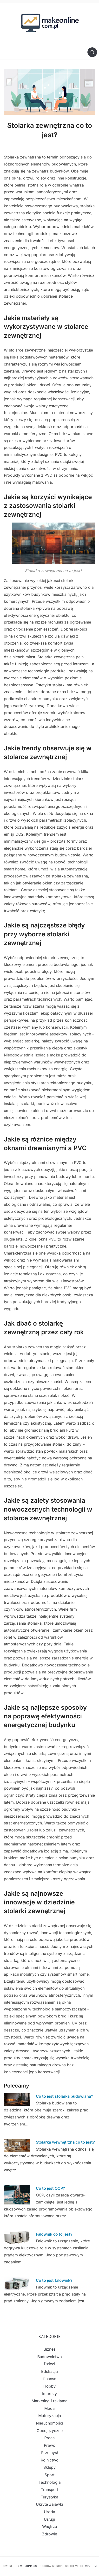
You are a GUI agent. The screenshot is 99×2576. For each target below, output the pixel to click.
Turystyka (49, 2497)
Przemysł (49, 2452)
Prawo (49, 2445)
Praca (49, 2437)
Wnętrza (49, 2526)
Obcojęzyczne (50, 2430)
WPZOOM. (91, 2566)
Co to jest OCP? (50, 2188)
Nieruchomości (49, 2423)
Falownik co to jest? (54, 2234)
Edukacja (49, 2371)
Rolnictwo (50, 2460)
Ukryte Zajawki (49, 2504)
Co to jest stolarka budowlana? (64, 2096)
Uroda (49, 2511)
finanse (49, 2378)
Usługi (49, 2519)
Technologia (50, 2482)
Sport (49, 2474)
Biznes (49, 2349)
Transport (49, 2489)
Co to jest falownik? (54, 2280)
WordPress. (29, 2566)
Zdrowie (49, 2534)
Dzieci (49, 2363)
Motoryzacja (49, 2415)
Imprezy (49, 2393)
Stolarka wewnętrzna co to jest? (65, 2142)
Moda (49, 2408)
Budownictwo (49, 2356)
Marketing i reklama (49, 2400)
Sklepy (49, 2467)
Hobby (49, 2386)
